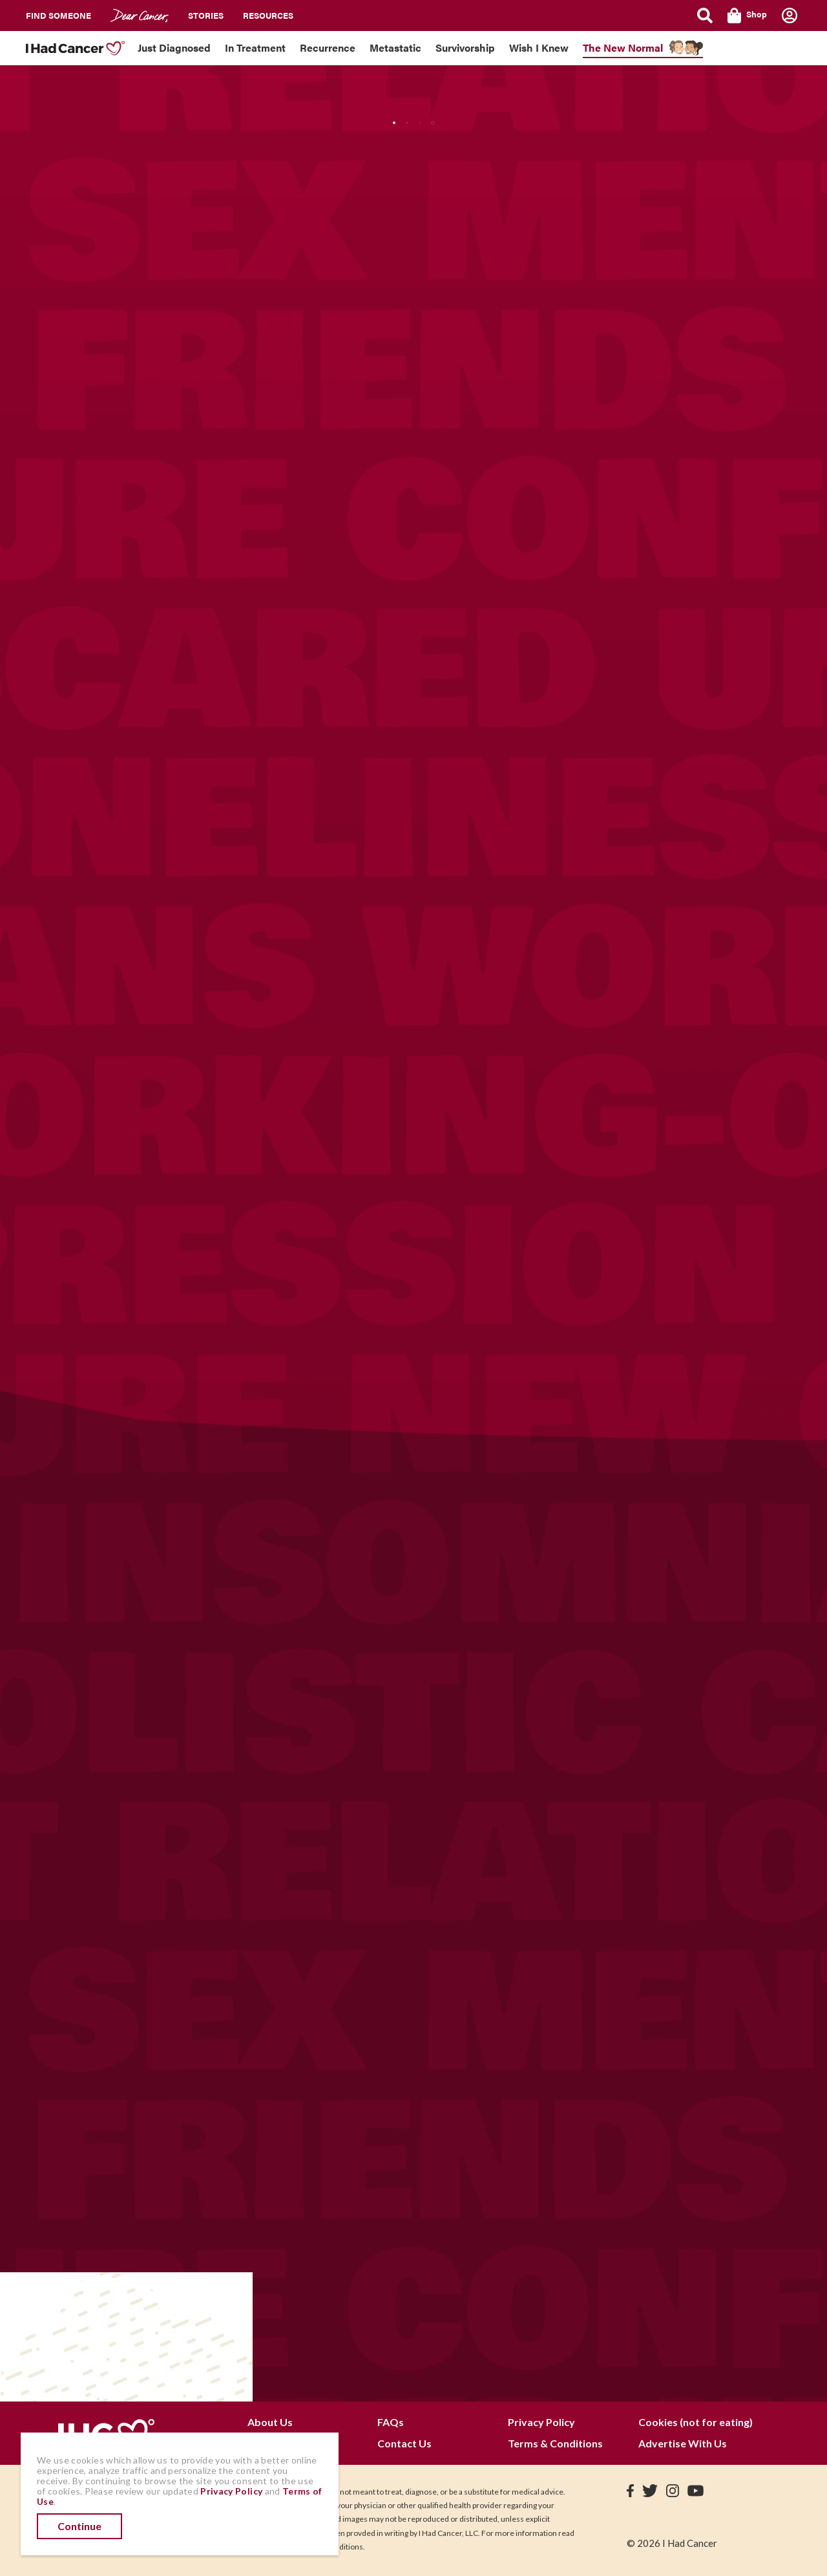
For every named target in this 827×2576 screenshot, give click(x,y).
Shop (747, 15)
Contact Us (404, 2443)
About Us (270, 2422)
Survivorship (465, 47)
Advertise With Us (682, 2443)
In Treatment (255, 47)
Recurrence (327, 47)
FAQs (390, 2422)
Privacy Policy (541, 2422)
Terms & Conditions (555, 2443)
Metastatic (395, 47)
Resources (268, 15)
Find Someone (58, 15)
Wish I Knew (539, 47)
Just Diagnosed (174, 47)
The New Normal (623, 47)
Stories (206, 15)
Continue (79, 2526)
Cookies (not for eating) (695, 2422)
